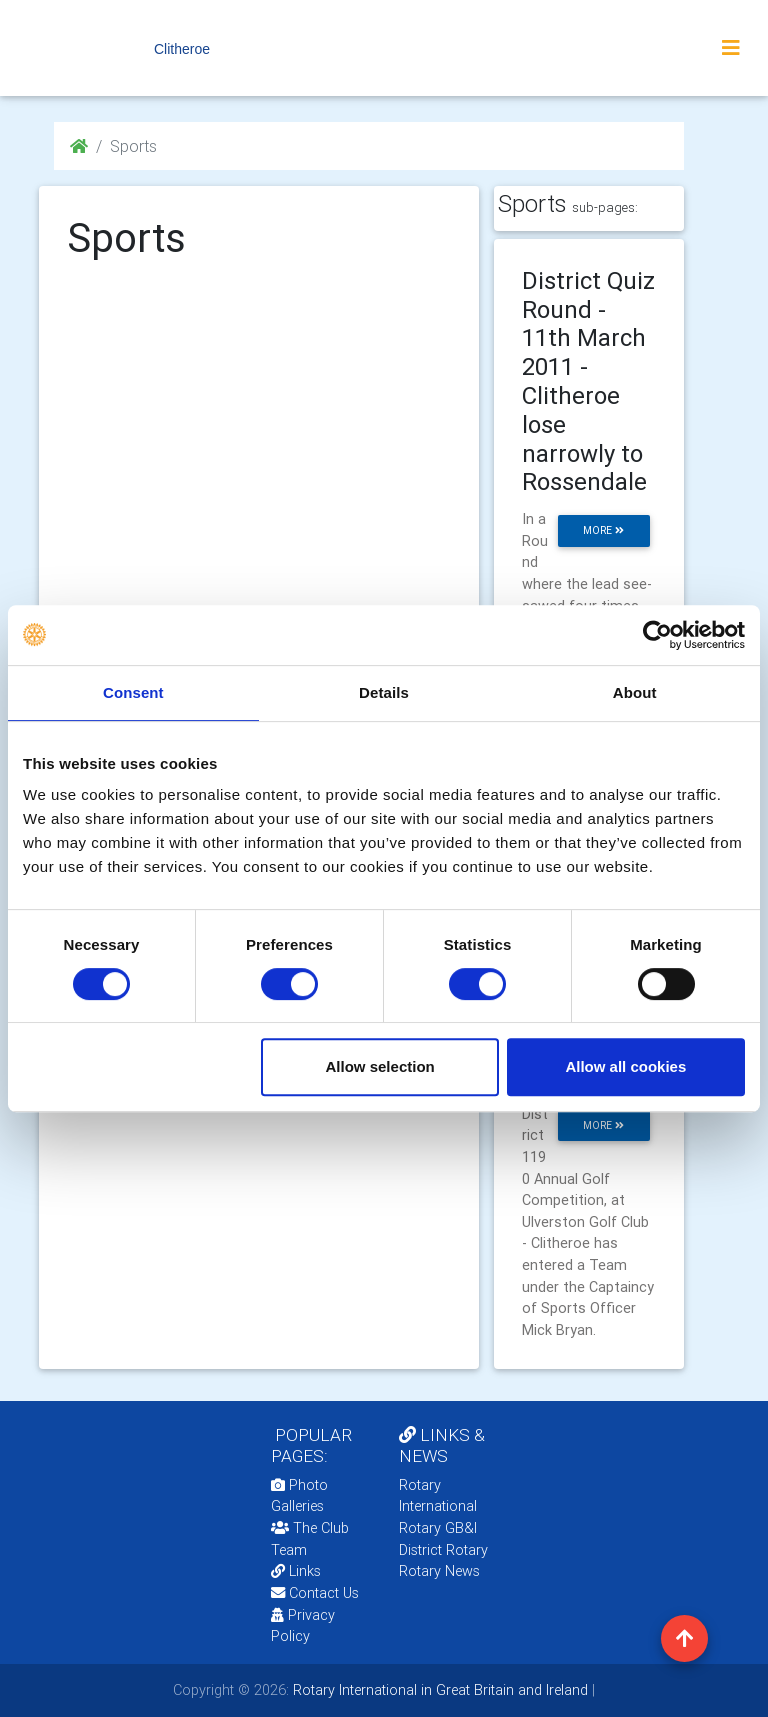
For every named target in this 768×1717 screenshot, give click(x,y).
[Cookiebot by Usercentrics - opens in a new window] (657, 635)
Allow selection (380, 1066)
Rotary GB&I (438, 1528)
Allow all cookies (625, 1066)
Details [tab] (384, 692)
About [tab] (635, 692)
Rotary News (439, 1571)
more (603, 530)
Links (296, 1571)
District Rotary (443, 1550)
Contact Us (315, 1593)
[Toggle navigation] (731, 48)
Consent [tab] (133, 692)
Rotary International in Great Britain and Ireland (438, 1690)
